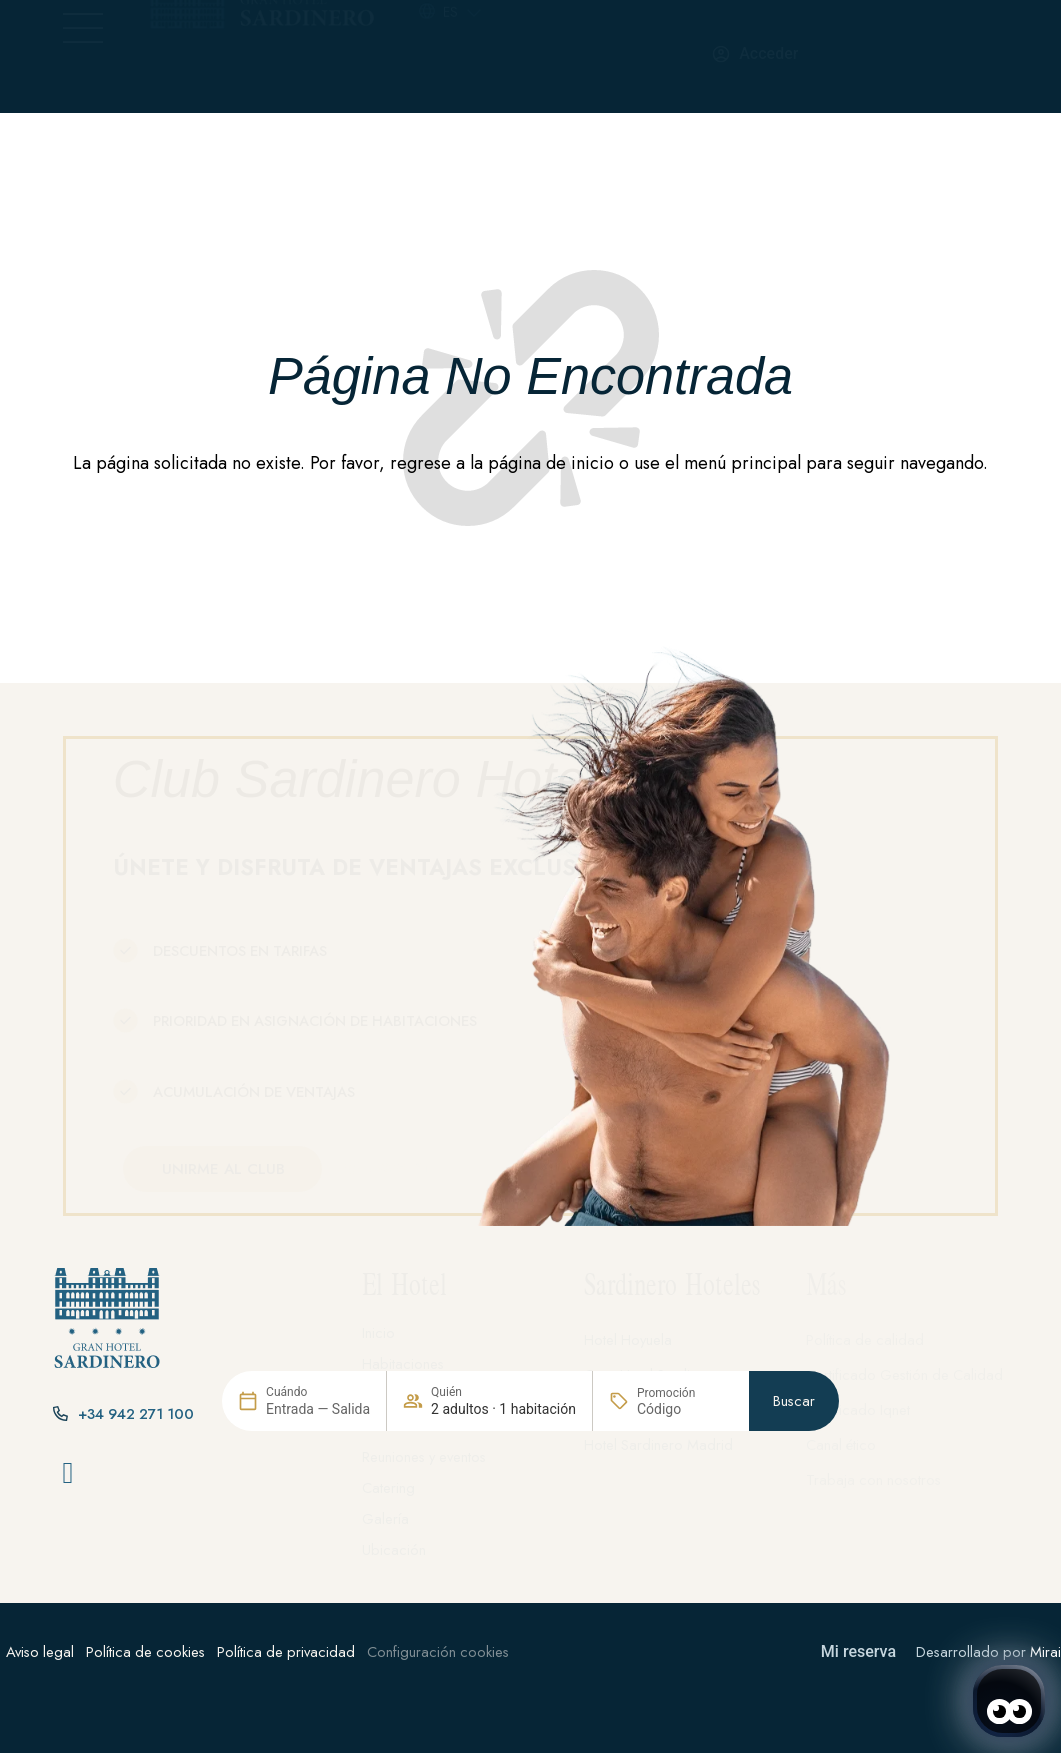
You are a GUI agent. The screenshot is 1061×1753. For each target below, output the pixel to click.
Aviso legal (40, 1651)
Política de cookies (145, 1651)
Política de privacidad (286, 1651)
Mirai (1045, 1651)
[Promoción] (685, 1509)
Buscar (794, 1501)
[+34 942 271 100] (559, 57)
